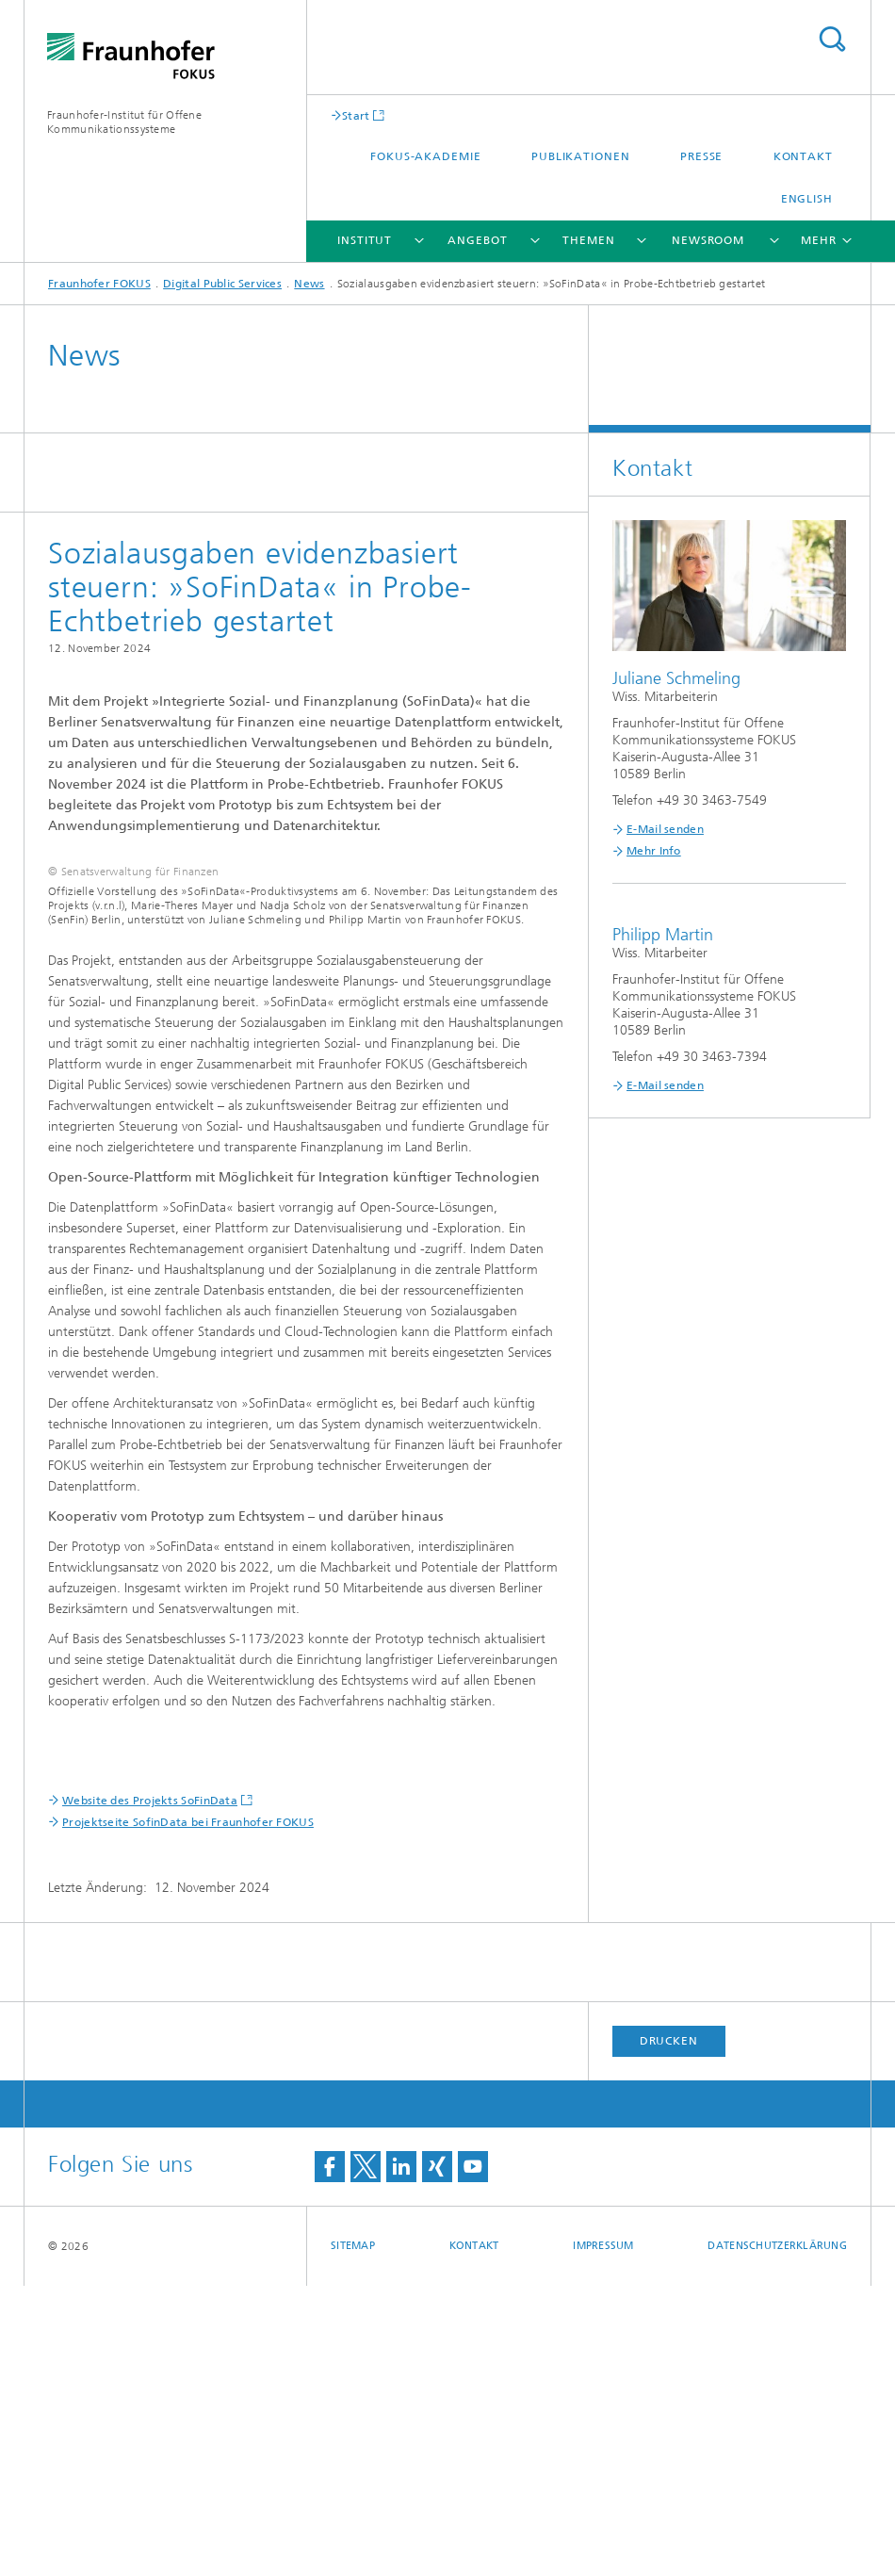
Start (356, 115)
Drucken (669, 2331)
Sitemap (353, 2536)
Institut (364, 240)
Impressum (603, 2536)
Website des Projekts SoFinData (149, 2090)
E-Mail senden (665, 829)
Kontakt (803, 156)
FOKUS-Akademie (425, 156)
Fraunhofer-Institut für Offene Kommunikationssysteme (124, 122)
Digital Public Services (222, 283)
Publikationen (580, 156)
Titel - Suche (832, 39)
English (807, 198)
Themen (588, 240)
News (309, 283)
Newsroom (708, 240)
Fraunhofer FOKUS (99, 283)
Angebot (477, 240)
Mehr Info (653, 850)
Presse (701, 156)
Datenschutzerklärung (777, 2536)
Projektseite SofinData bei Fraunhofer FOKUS (188, 2112)
